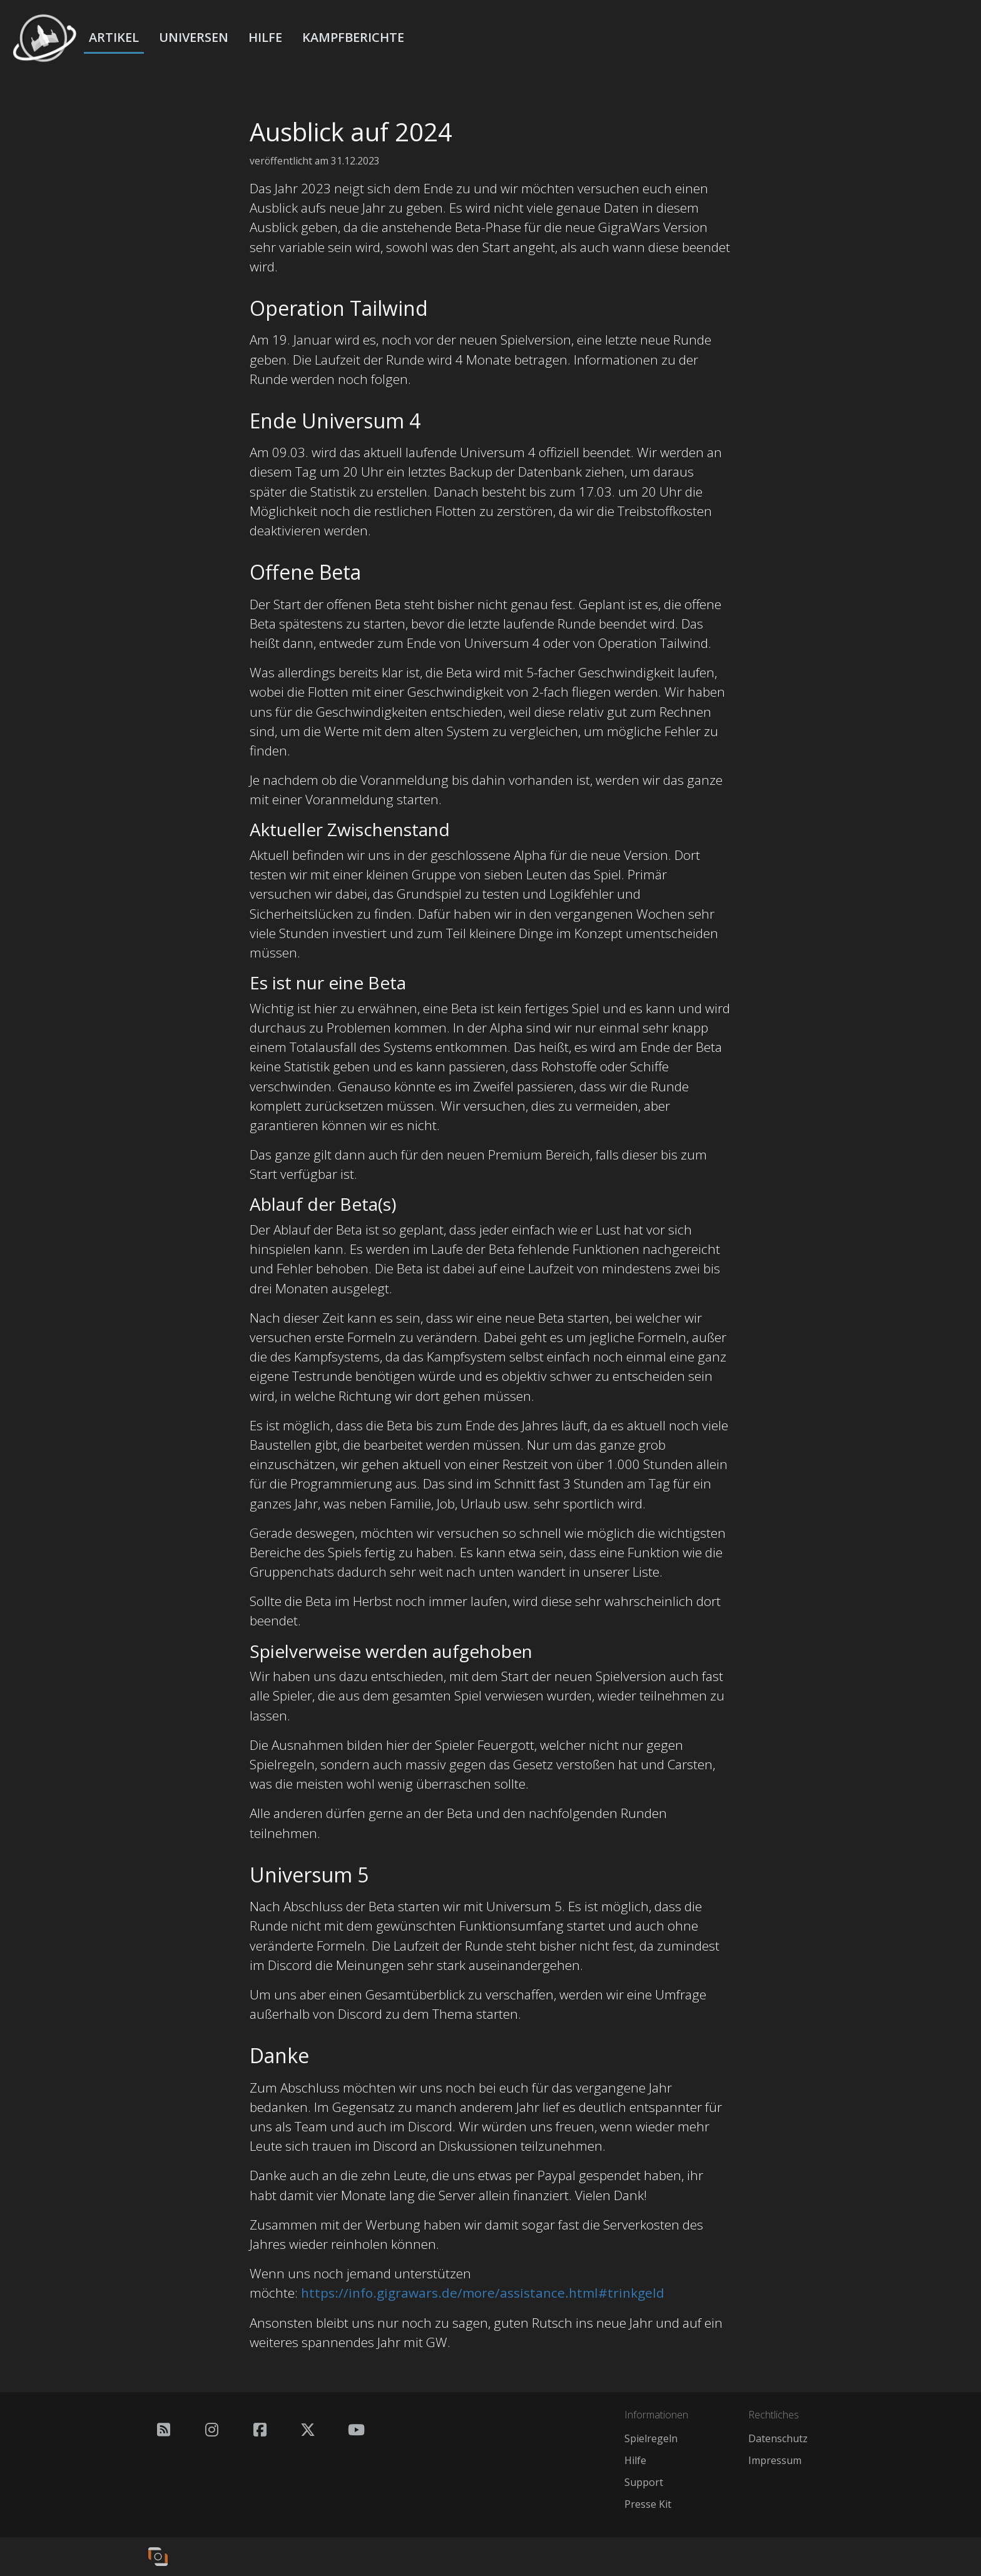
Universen (193, 37)
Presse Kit (647, 2504)
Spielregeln (651, 2438)
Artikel (114, 37)
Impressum (774, 2460)
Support (643, 2482)
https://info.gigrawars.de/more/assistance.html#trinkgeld (482, 2292)
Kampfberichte (353, 37)
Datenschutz (778, 2438)
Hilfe (265, 37)
